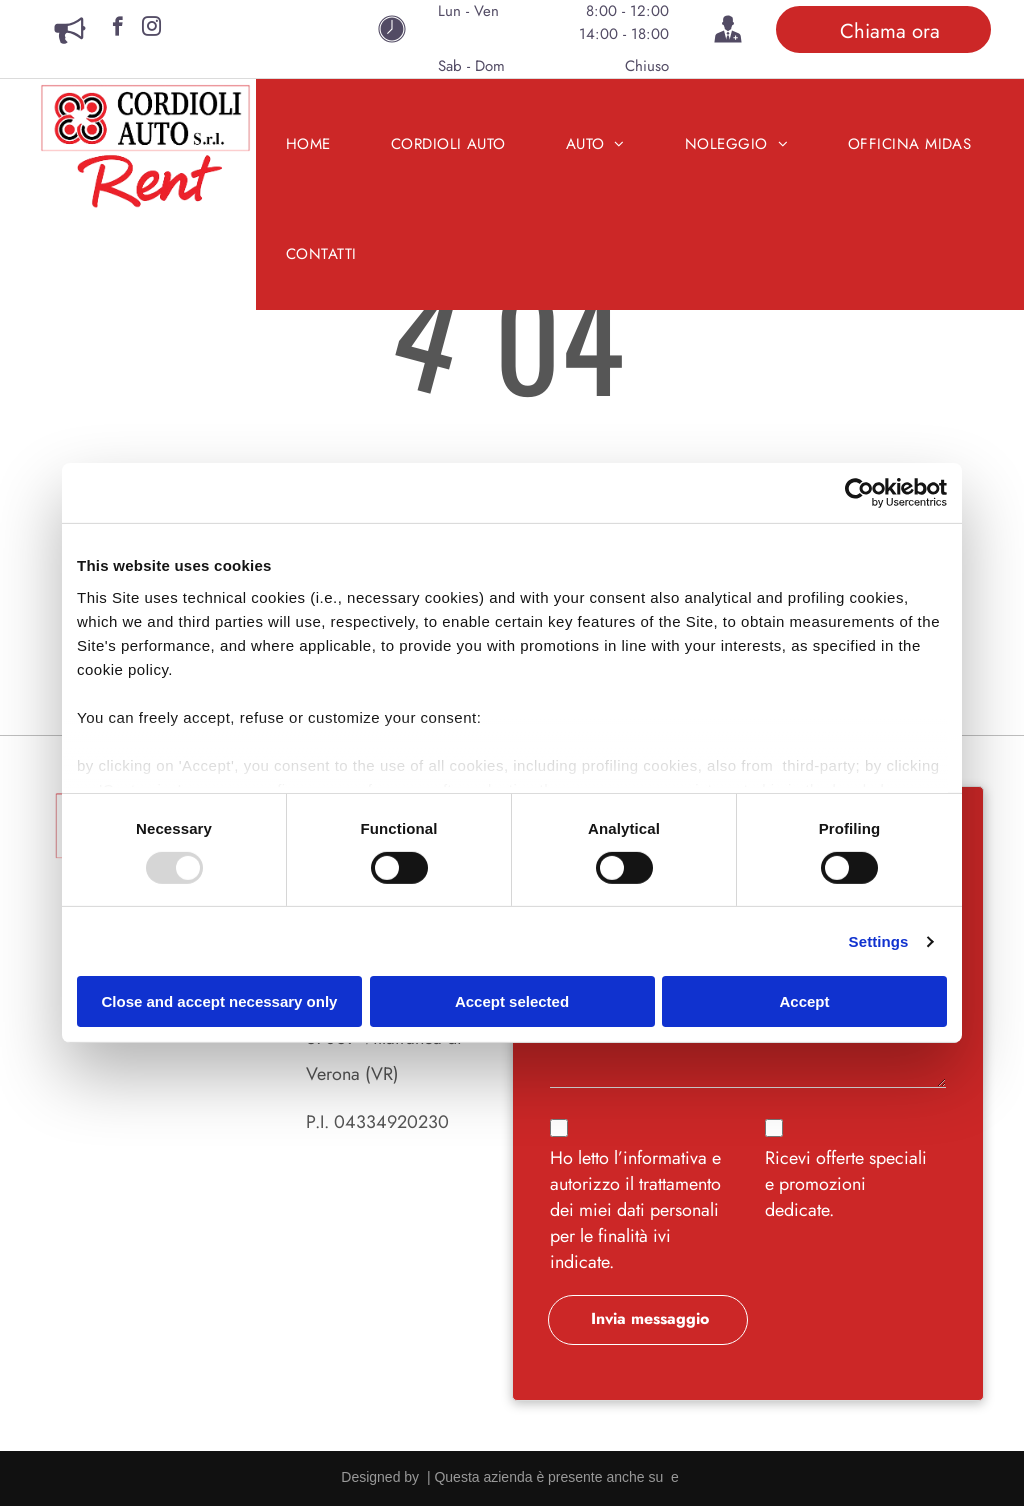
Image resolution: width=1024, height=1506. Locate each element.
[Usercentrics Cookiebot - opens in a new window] (859, 493)
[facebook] (117, 29)
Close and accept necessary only (220, 1001)
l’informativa (660, 1158)
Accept (804, 1001)
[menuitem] (308, 144)
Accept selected (512, 1001)
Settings (879, 941)
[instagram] (151, 29)
